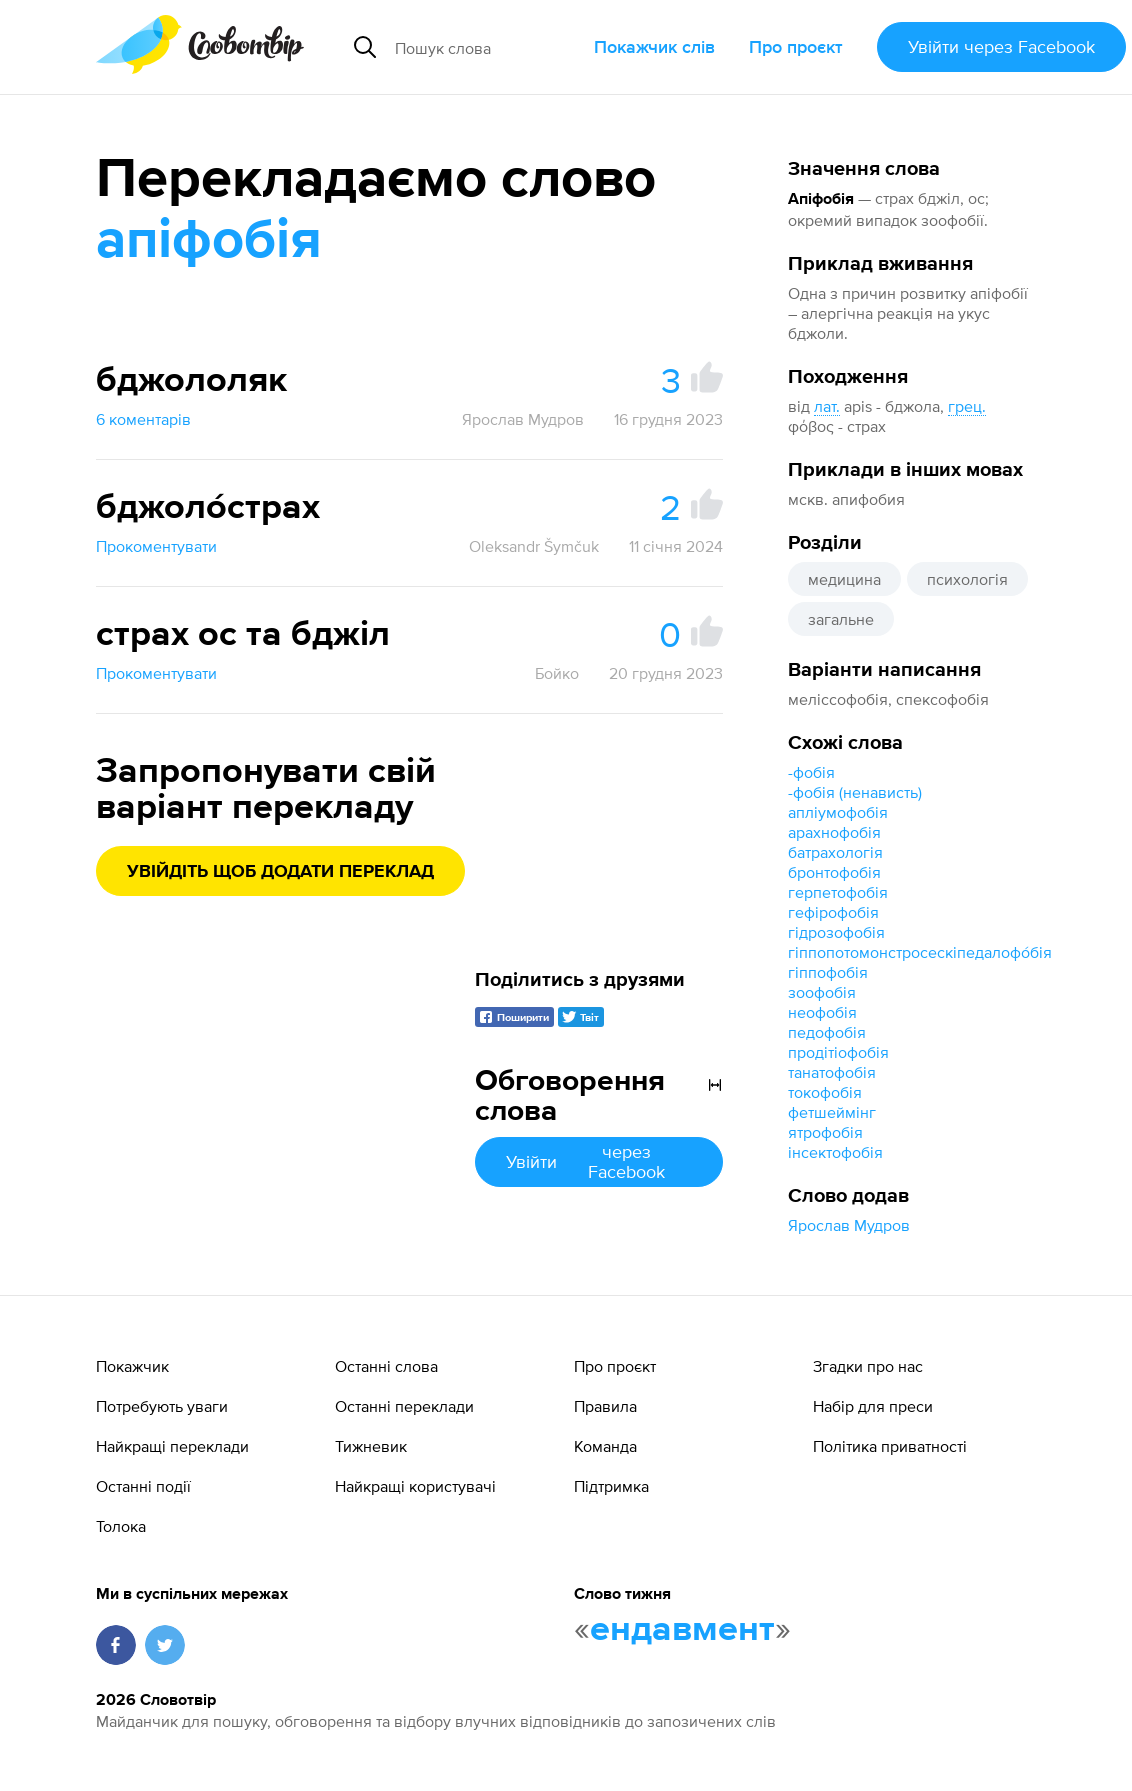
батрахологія (835, 852)
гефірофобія (833, 912)
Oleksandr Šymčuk (534, 546)
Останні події (143, 1486)
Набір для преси (873, 1406)
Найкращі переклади (172, 1446)
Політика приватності (890, 1446)
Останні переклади (404, 1406)
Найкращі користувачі (415, 1486)
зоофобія (822, 992)
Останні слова (386, 1366)
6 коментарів (143, 419)
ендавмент (682, 1630)
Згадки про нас (868, 1366)
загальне (841, 619)
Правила (605, 1406)
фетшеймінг (832, 1112)
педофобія (827, 1032)
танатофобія (832, 1072)
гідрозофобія (836, 932)
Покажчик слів (654, 46)
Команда (605, 1446)
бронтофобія (834, 872)
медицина (844, 579)
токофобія (825, 1092)
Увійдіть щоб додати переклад (280, 872)
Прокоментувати (156, 546)
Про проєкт (796, 46)
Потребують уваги (162, 1406)
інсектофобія (835, 1152)
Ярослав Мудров (849, 1225)
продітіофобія (838, 1052)
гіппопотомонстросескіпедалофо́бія (920, 952)
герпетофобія (838, 892)
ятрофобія (825, 1132)
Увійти (1001, 46)
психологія (967, 579)
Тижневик (371, 1446)
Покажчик (132, 1366)
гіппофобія (828, 972)
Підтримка (611, 1486)
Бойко (557, 673)
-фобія (811, 772)
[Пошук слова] (486, 47)
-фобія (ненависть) (855, 792)
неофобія (822, 1012)
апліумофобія (838, 812)
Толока (121, 1526)
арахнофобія (834, 832)
